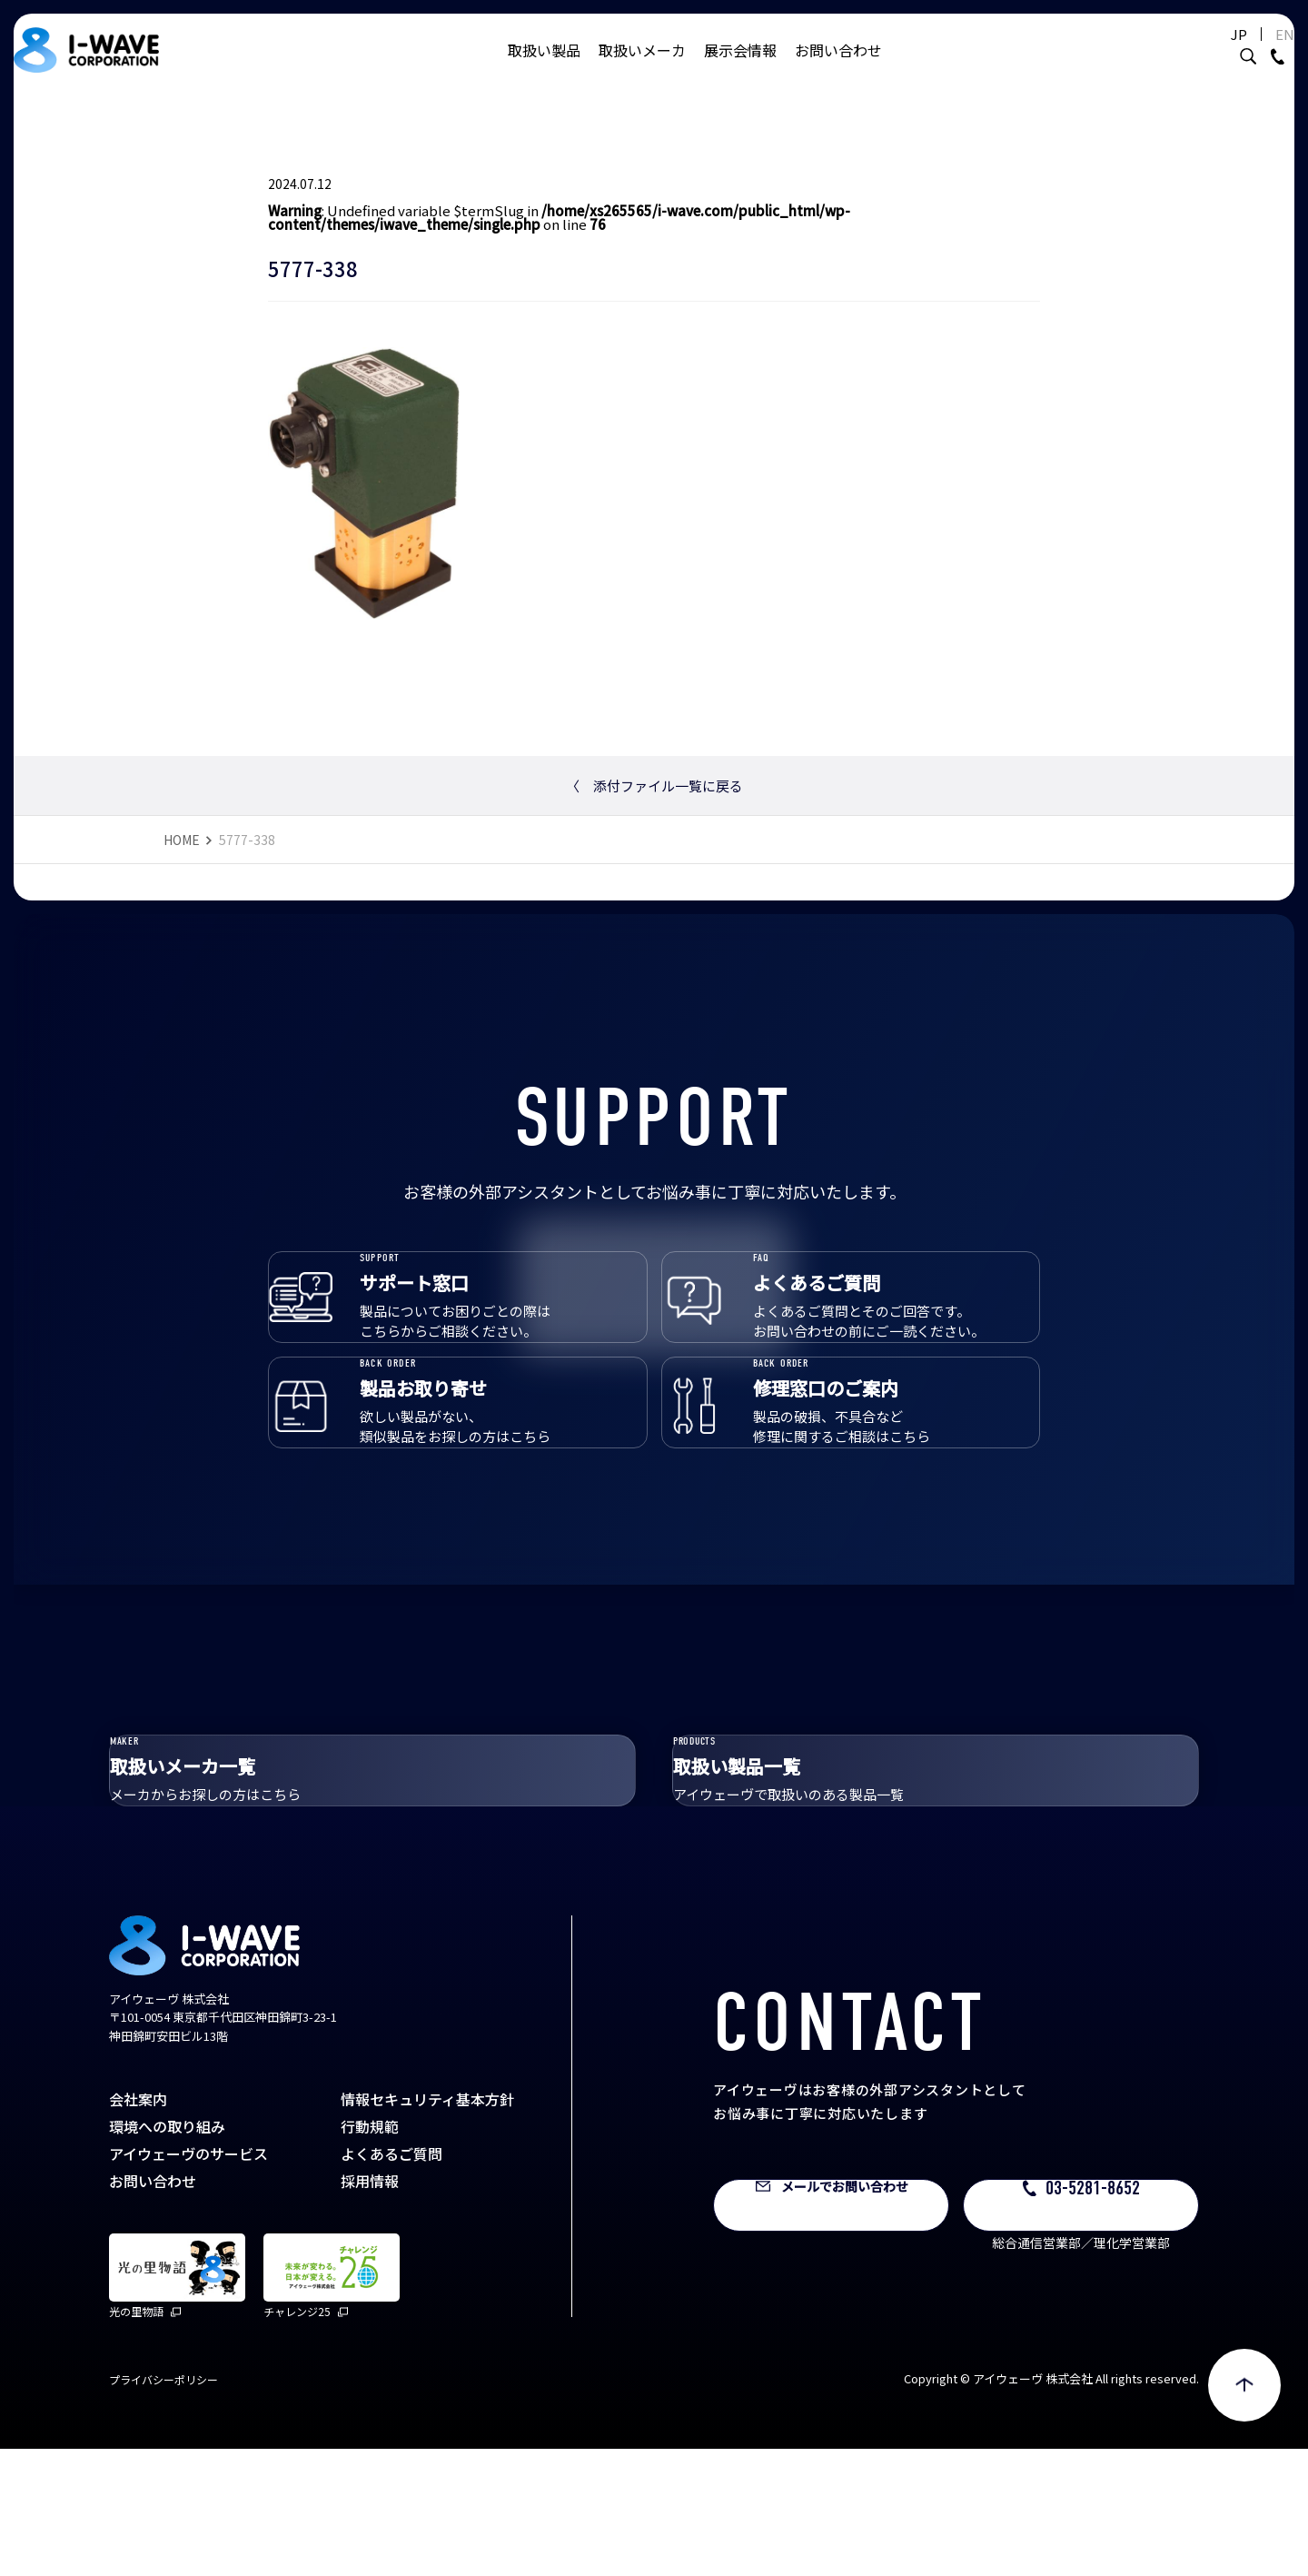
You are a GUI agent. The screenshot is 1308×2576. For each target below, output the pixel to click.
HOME (182, 839)
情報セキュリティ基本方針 (427, 2226)
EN (1239, 52)
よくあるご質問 (391, 2281)
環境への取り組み (167, 2253)
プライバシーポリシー (163, 2506)
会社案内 (138, 2226)
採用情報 (370, 2308)
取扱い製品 (544, 68)
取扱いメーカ (642, 68)
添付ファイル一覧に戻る (654, 785)
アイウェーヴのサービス (188, 2281)
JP (1193, 52)
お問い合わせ (838, 68)
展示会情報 (740, 68)
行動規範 (370, 2253)
